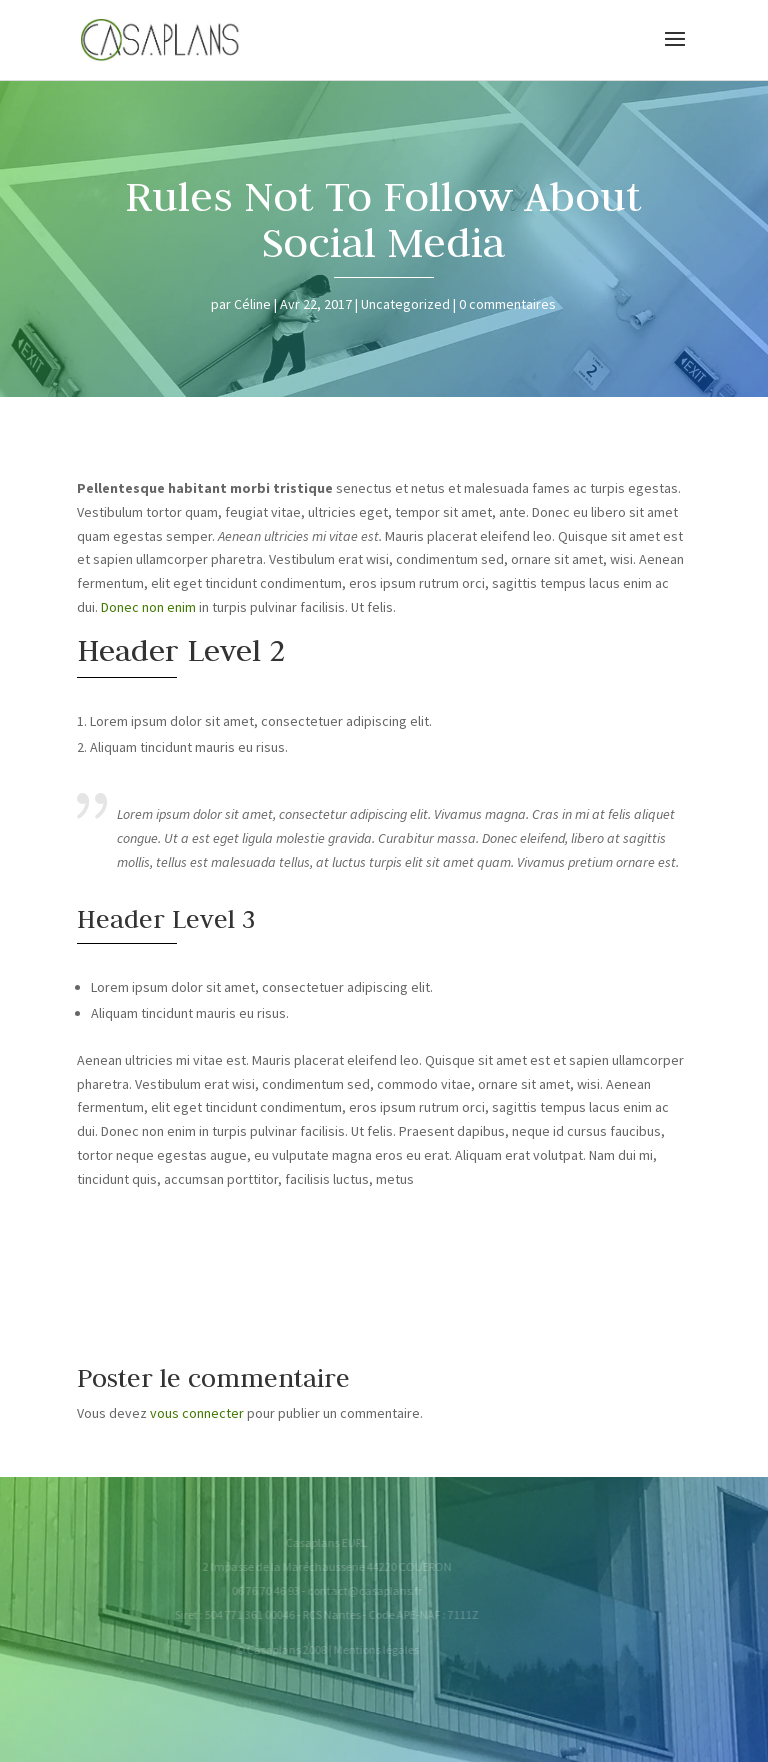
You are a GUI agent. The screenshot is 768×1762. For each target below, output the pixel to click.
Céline (252, 304)
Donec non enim (148, 607)
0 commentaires (507, 304)
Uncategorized (405, 304)
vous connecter (197, 1413)
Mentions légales (362, 1649)
